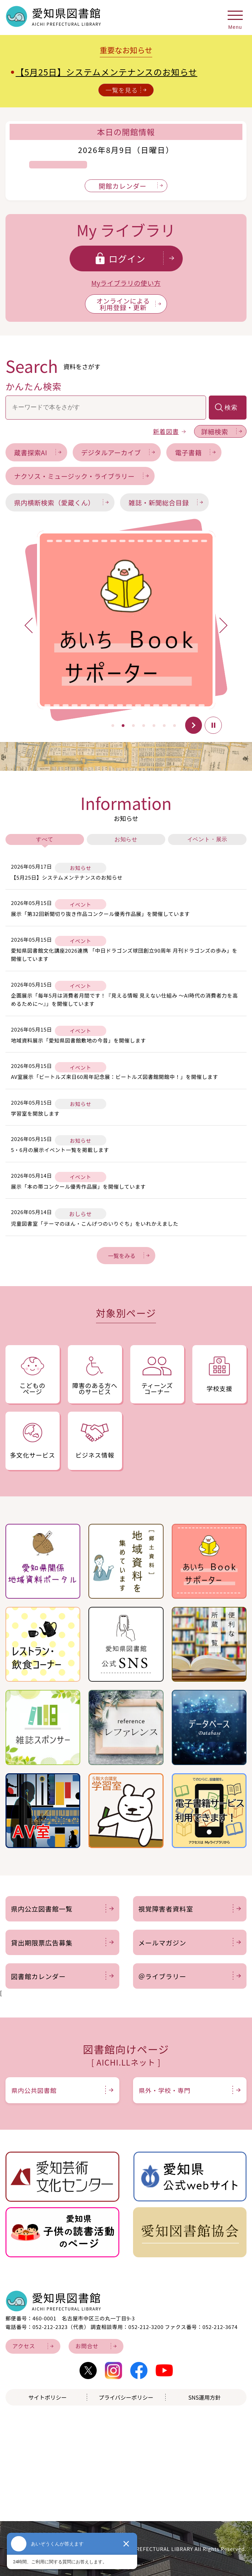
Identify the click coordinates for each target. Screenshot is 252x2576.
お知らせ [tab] (126, 839)
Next (216, 629)
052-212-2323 (50, 2326)
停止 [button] (213, 725)
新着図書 (169, 431)
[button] (112, 725)
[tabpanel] (126, 620)
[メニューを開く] (235, 17)
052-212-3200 (146, 2326)
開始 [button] (193, 725)
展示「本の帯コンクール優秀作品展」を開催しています (78, 1186)
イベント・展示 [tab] (207, 839)
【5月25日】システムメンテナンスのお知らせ (106, 72)
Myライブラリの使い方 (126, 283)
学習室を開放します (35, 1113)
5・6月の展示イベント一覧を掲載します (60, 1149)
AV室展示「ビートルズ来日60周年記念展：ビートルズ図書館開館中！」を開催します (114, 1076)
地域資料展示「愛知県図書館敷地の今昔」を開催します (78, 1040)
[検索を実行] (228, 408)
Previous (35, 621)
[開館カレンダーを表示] (126, 185)
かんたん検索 (33, 386)
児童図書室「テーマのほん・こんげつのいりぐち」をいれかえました (94, 1223)
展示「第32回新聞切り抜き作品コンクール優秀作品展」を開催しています (100, 913)
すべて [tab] (44, 839)
